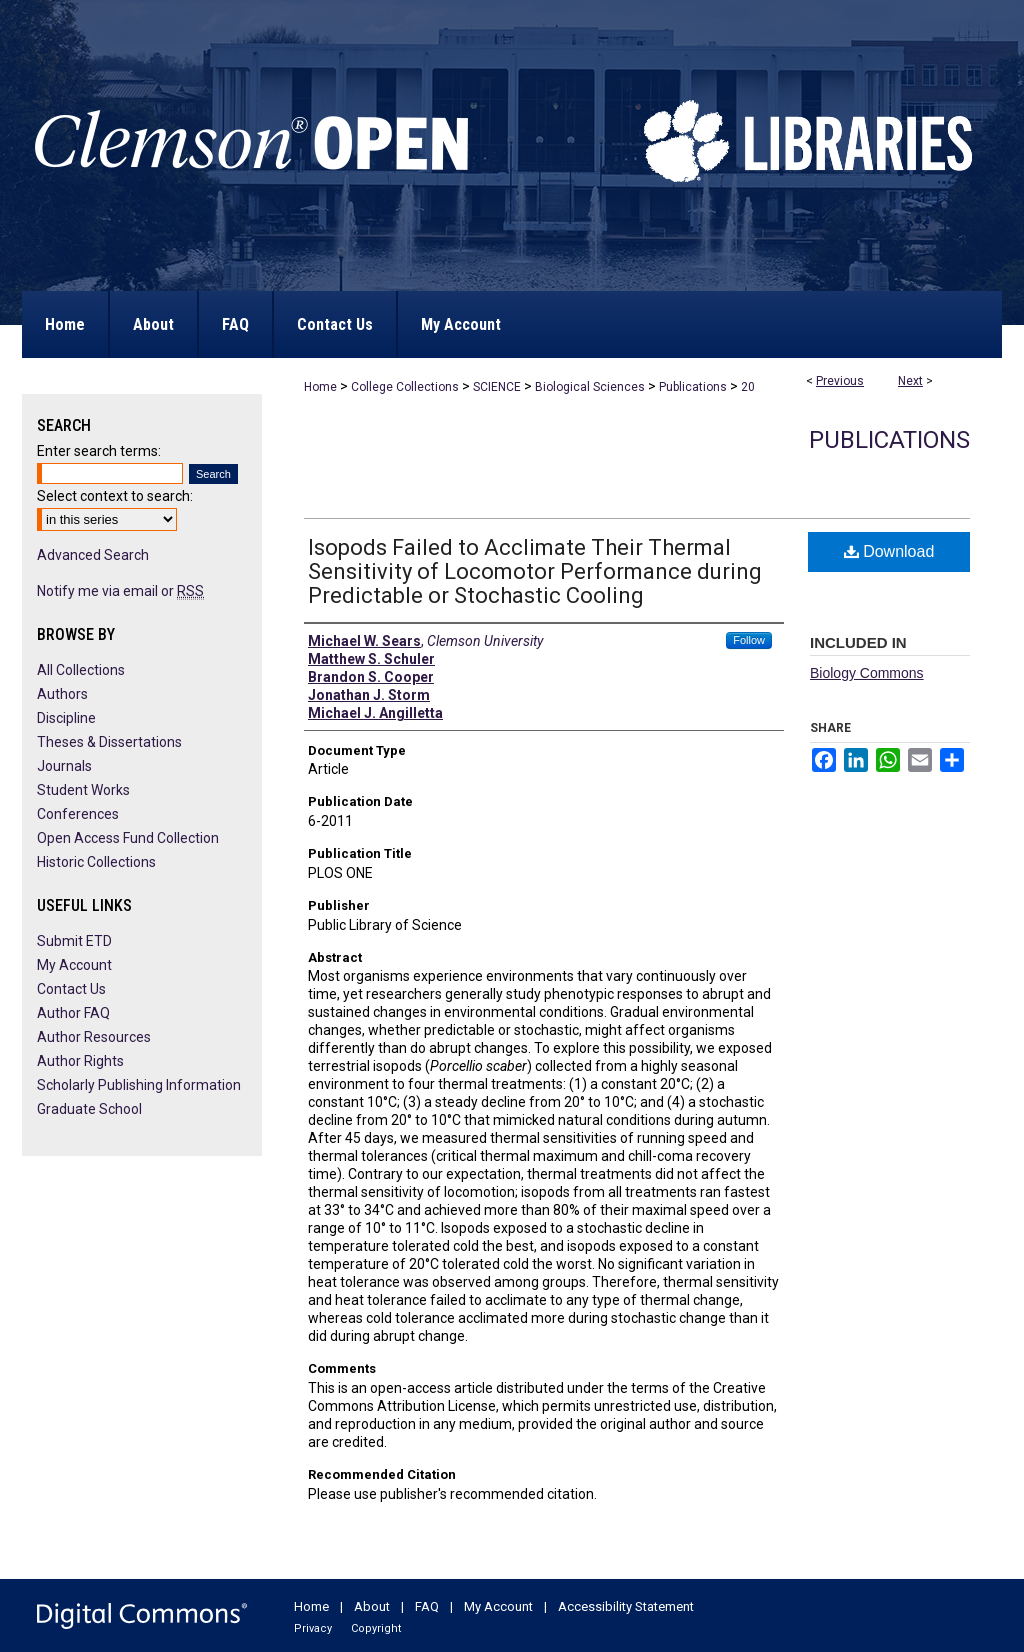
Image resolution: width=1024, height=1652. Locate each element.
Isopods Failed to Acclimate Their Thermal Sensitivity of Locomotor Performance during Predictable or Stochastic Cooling (535, 571)
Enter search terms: (99, 451)
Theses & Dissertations (109, 742)
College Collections (405, 387)
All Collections (81, 670)
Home (320, 387)
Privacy (313, 1628)
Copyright (376, 1628)
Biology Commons (867, 673)
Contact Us (71, 989)
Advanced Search (93, 555)
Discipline (66, 718)
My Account (74, 965)
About (372, 1606)
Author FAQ (73, 1013)
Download (889, 551)
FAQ (427, 1606)
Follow (749, 640)
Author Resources (94, 1037)
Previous (840, 381)
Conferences (78, 814)
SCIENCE (497, 387)
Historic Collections (96, 862)
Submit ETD (74, 941)
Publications (693, 387)
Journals (64, 766)
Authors (62, 694)
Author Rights (80, 1061)
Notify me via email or (120, 591)
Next (910, 381)
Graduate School (89, 1109)
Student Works (83, 790)
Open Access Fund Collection (128, 838)
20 (748, 387)
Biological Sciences (590, 387)
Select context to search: (115, 496)
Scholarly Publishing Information (139, 1085)
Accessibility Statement (626, 1606)
